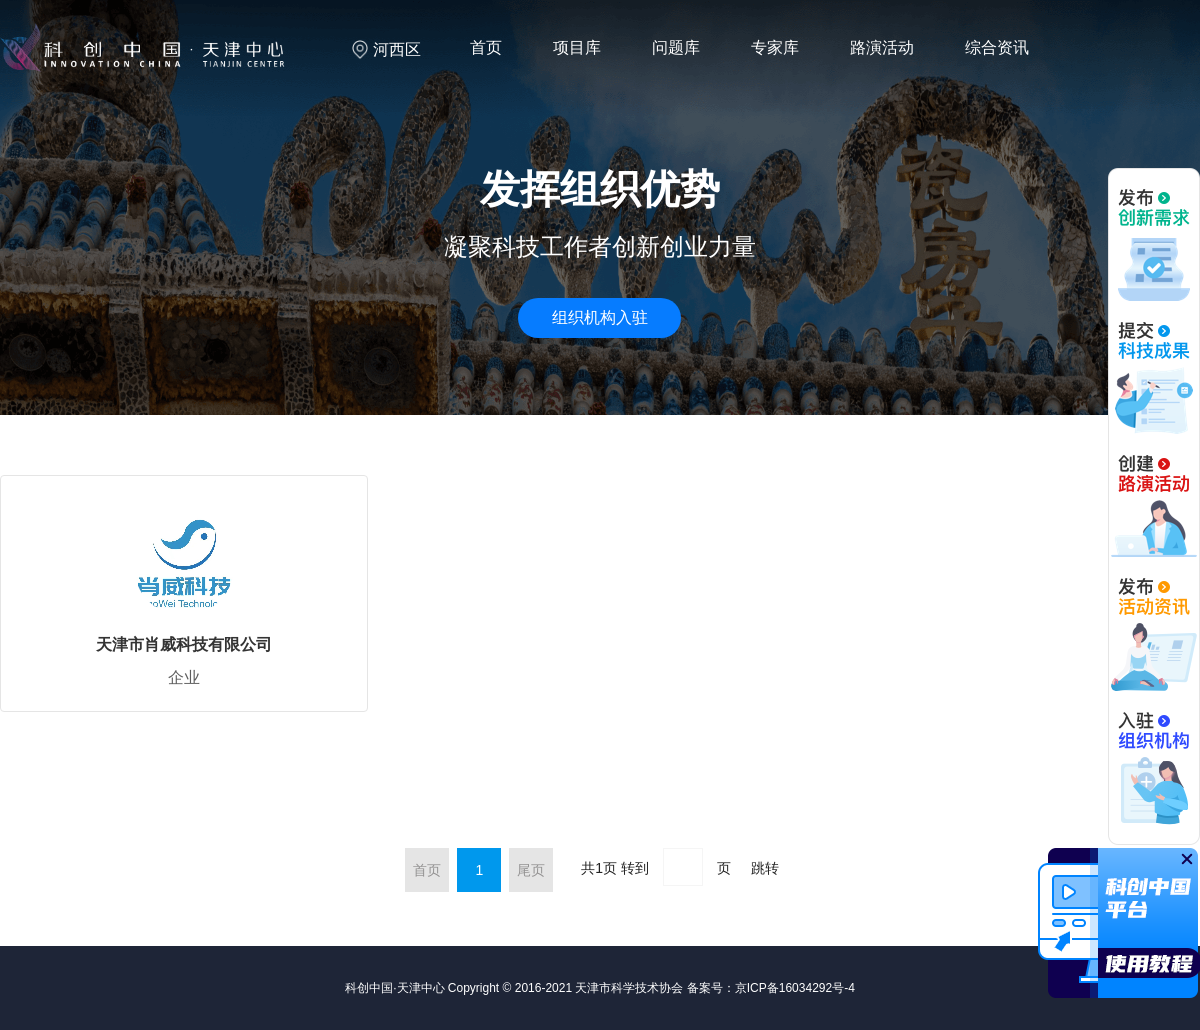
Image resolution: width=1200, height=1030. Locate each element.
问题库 (676, 47)
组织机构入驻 (600, 317)
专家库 (775, 47)
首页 (486, 47)
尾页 (531, 870)
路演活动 (882, 47)
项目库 (577, 47)
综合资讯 (997, 47)
